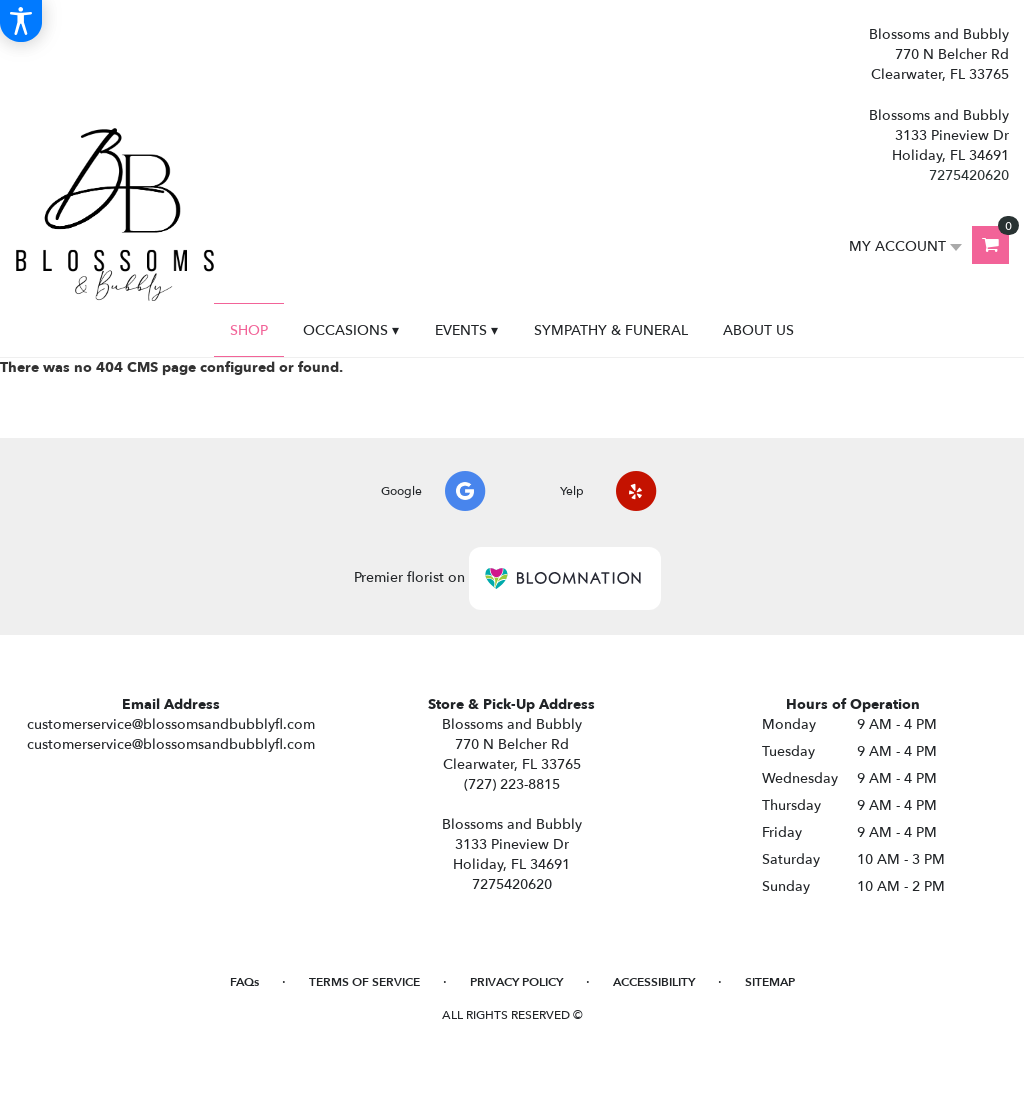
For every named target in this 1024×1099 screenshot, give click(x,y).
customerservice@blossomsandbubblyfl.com (171, 724)
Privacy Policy (516, 982)
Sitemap (770, 982)
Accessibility (654, 982)
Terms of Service (364, 982)
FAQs (244, 982)
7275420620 (969, 175)
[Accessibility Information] (21, 21)
